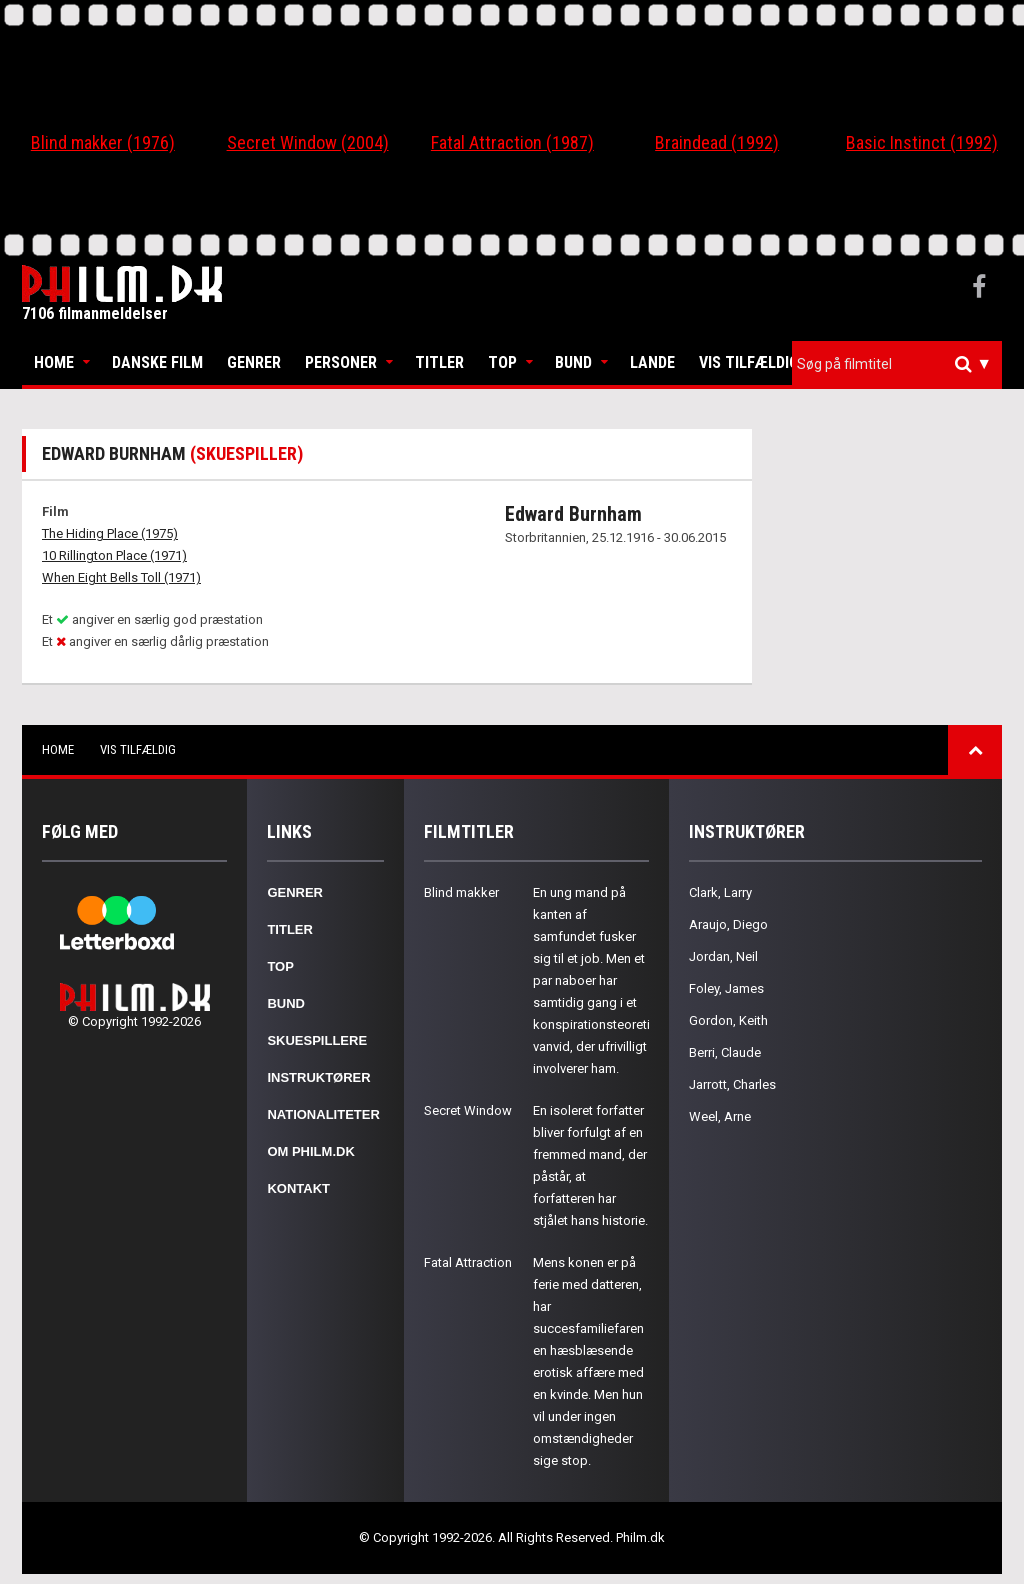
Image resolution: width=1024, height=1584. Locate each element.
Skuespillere (317, 1040)
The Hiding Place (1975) (110, 533)
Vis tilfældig (749, 362)
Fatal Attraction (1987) (512, 142)
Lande (652, 362)
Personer (341, 362)
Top (502, 362)
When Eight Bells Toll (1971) (121, 577)
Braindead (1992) (717, 142)
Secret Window (468, 1110)
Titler (439, 362)
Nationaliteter (323, 1114)
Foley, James (726, 988)
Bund (573, 362)
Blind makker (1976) (103, 142)
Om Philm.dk (310, 1151)
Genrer (254, 362)
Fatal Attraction (468, 1262)
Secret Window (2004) (308, 142)
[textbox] (902, 364)
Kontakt (298, 1188)
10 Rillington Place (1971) (114, 555)
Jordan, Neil (723, 956)
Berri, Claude (725, 1052)
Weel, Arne (720, 1116)
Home (54, 362)
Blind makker (461, 892)
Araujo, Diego (728, 924)
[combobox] (897, 364)
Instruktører (318, 1077)
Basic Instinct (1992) (922, 142)
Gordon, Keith (728, 1020)
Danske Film (157, 362)
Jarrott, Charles (732, 1084)
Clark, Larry (720, 892)
